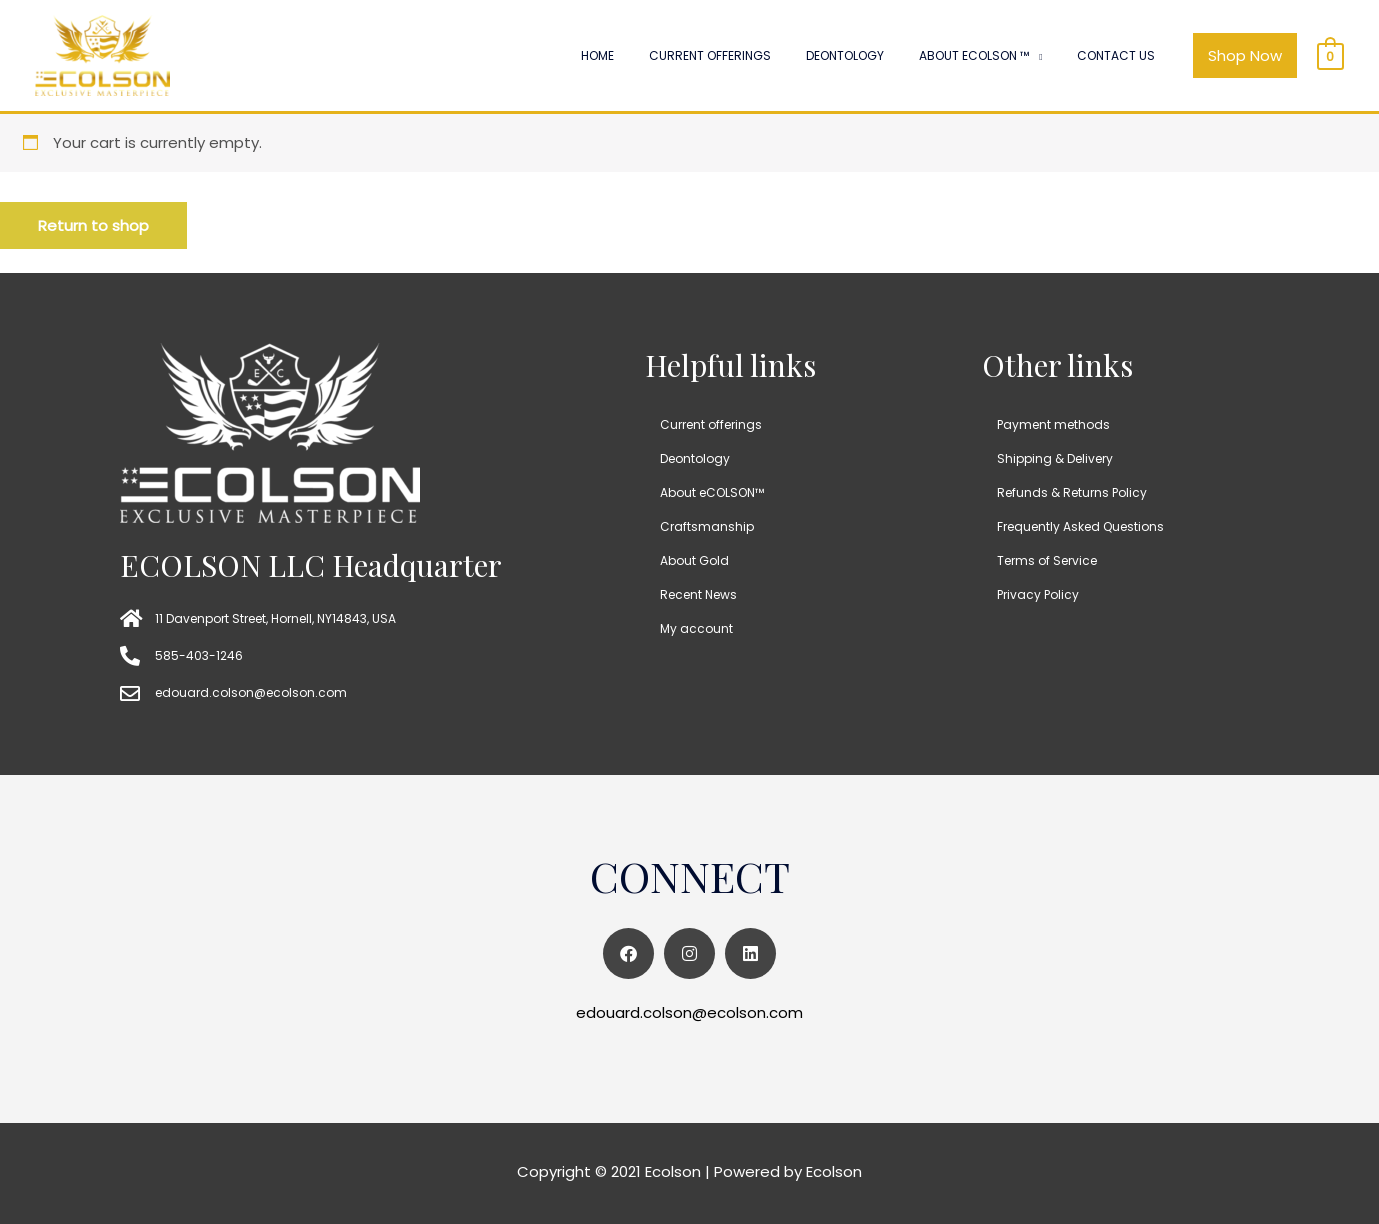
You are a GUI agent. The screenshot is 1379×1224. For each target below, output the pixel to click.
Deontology (883, 55)
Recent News (698, 594)
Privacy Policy (1038, 594)
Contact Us (1124, 55)
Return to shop (93, 225)
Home (665, 55)
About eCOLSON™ (712, 492)
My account (696, 628)
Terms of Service (1047, 560)
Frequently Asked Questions (1080, 526)
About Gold (694, 560)
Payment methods (1053, 424)
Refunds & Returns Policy (1072, 492)
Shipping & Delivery (1055, 458)
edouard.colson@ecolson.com (689, 1012)
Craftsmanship (707, 526)
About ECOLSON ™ (997, 55)
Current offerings (763, 55)
